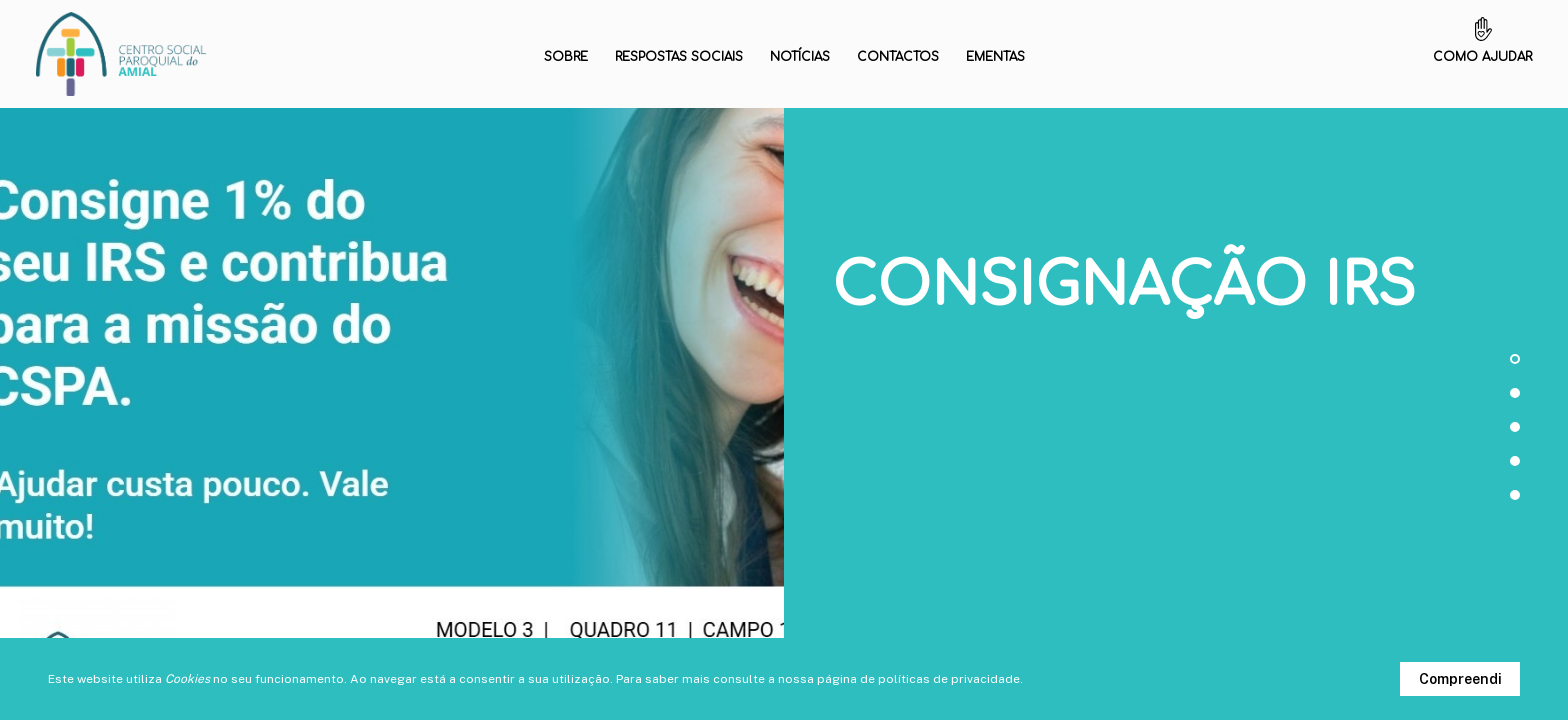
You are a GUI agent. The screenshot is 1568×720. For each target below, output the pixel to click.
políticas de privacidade (949, 679)
